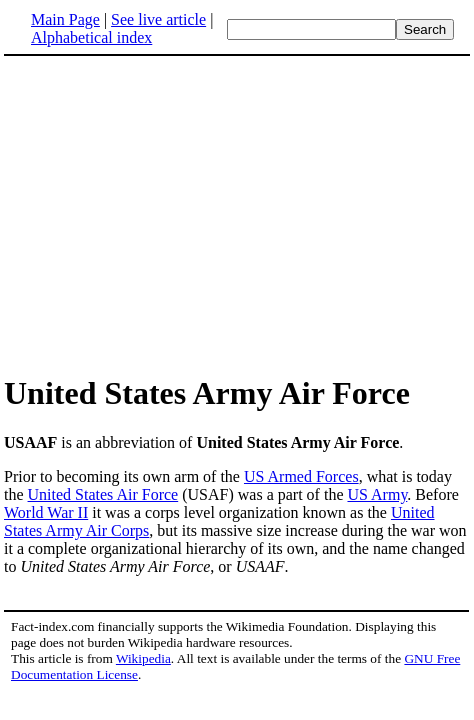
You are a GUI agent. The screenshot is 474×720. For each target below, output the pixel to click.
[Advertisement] (172, 214)
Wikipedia (143, 658)
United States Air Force (103, 494)
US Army (377, 494)
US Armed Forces (301, 476)
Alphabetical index (91, 37)
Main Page (65, 19)
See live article (158, 19)
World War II (46, 512)
